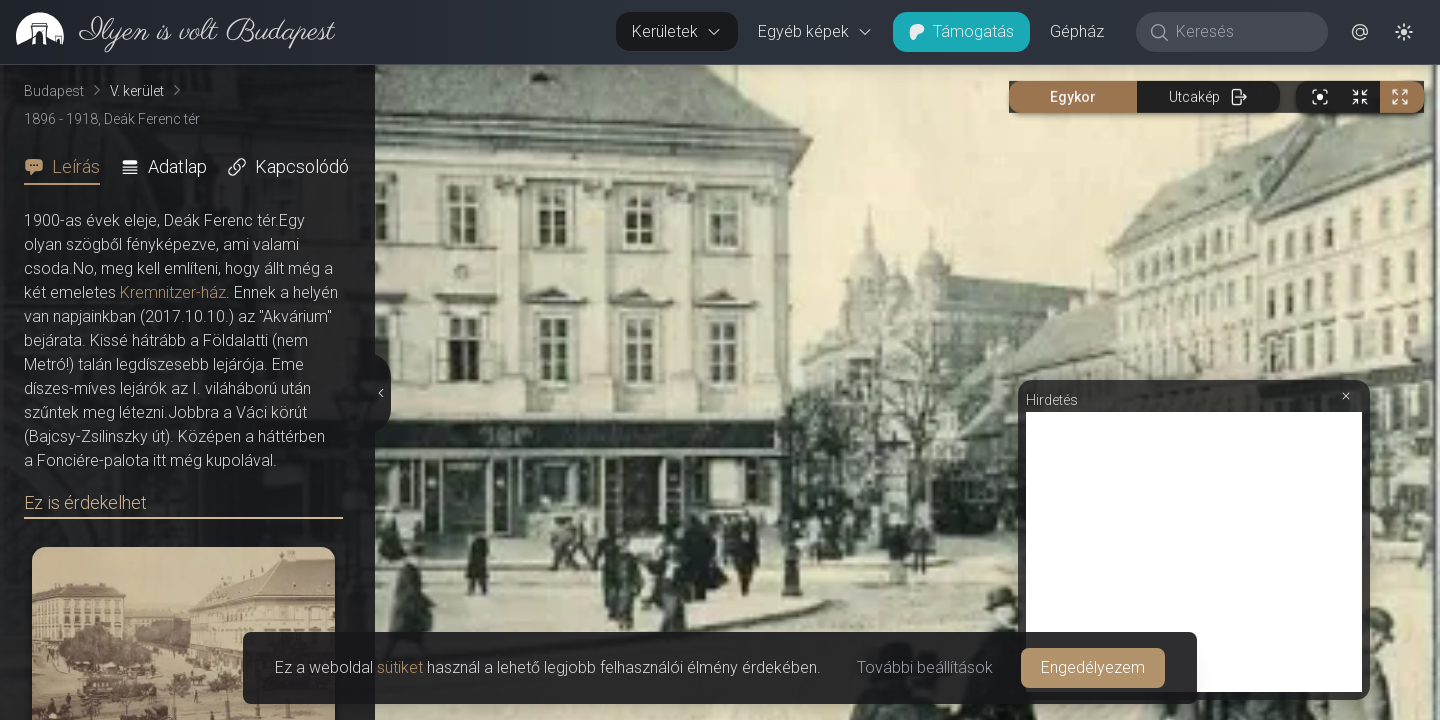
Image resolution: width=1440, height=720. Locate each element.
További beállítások (925, 667)
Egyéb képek (815, 31)
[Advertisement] (1194, 552)
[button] (1360, 32)
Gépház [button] (1077, 31)
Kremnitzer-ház (173, 292)
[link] (167, 32)
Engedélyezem (1093, 667)
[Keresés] (1242, 32)
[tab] (68, 167)
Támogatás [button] (961, 31)
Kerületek (677, 31)
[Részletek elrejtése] (380, 393)
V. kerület (137, 91)
